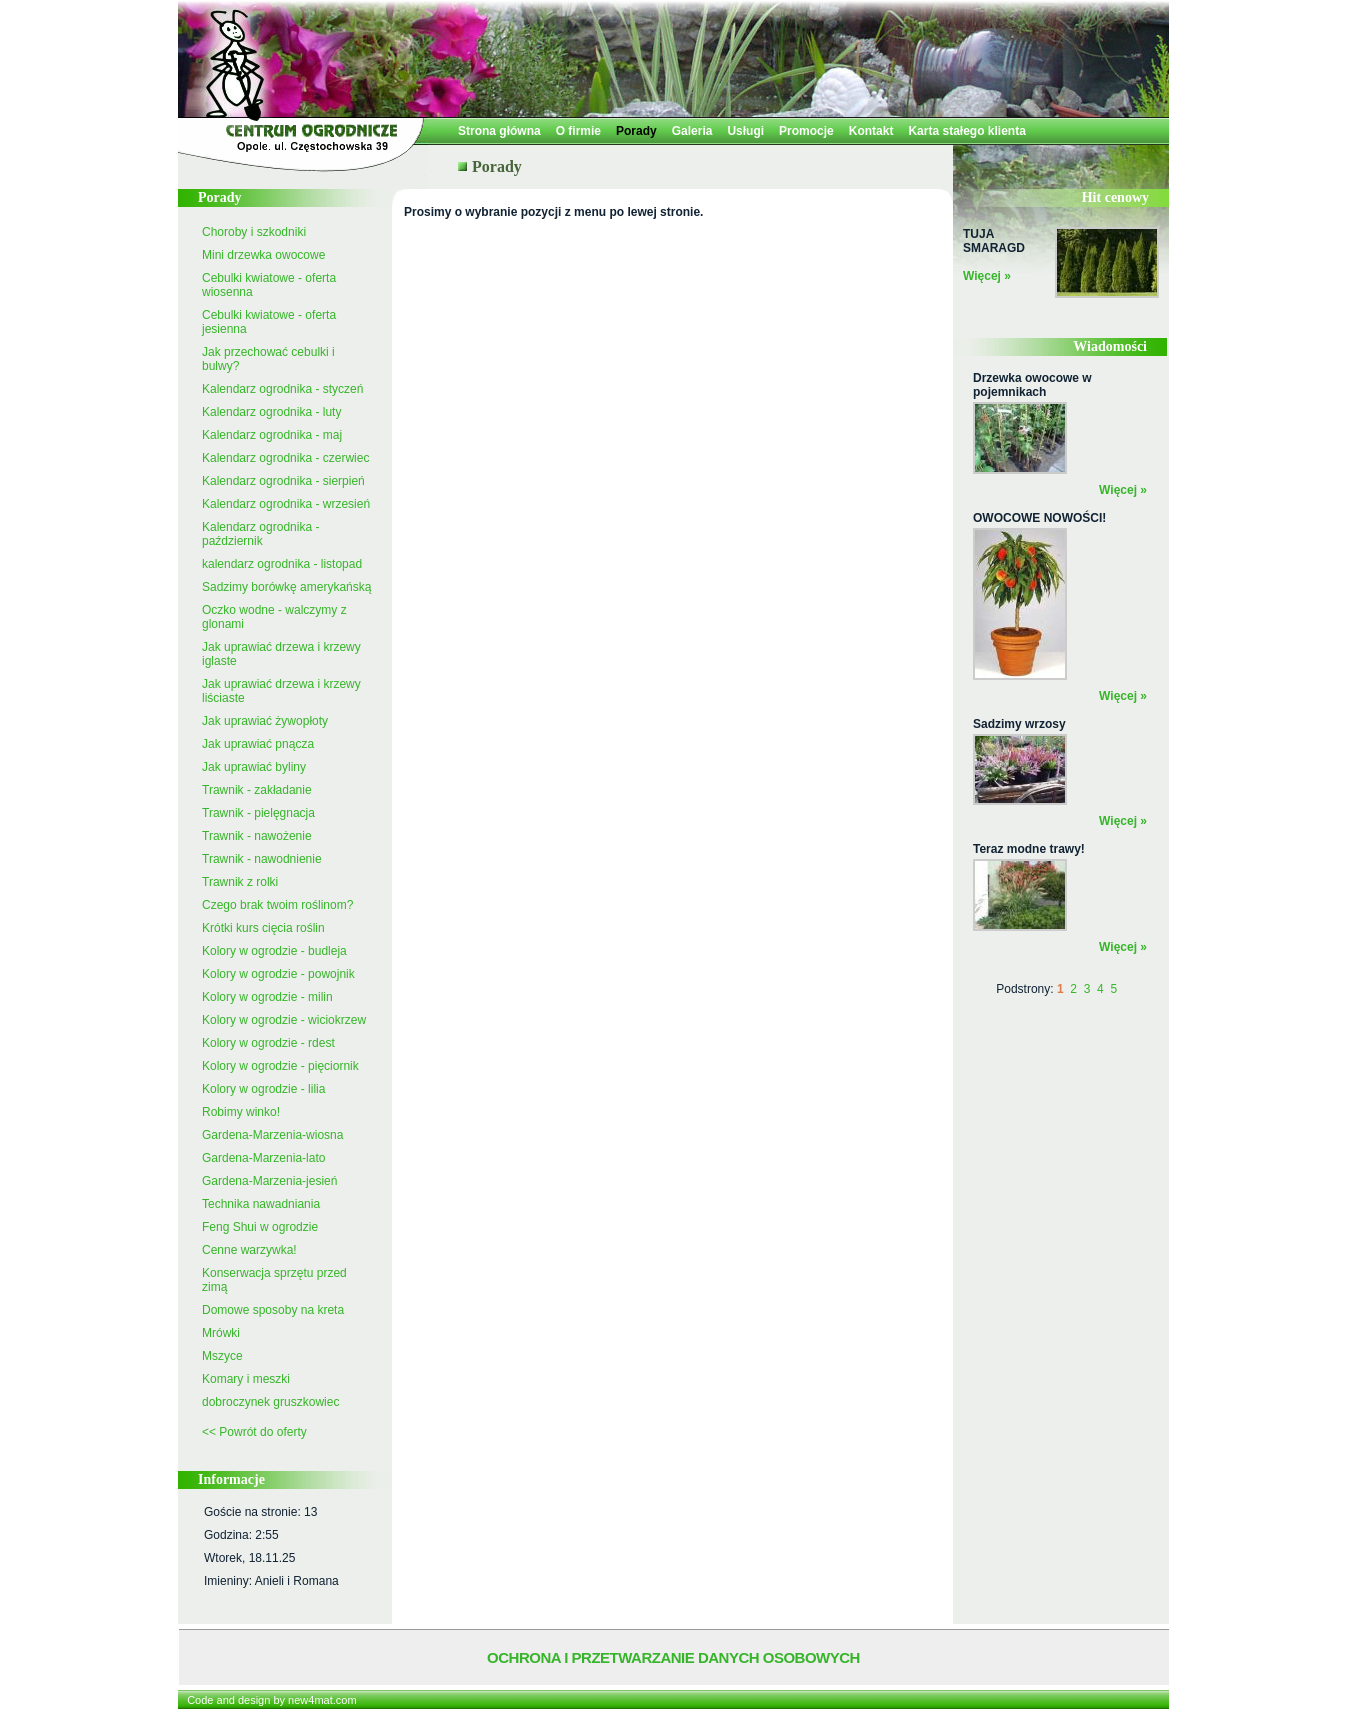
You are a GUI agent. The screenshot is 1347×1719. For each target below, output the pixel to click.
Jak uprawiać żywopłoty (265, 721)
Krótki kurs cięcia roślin (263, 928)
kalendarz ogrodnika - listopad (282, 564)
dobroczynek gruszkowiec (270, 1402)
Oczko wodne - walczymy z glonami (274, 617)
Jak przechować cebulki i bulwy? (268, 359)
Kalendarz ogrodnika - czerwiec (285, 458)
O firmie (578, 131)
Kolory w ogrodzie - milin (267, 997)
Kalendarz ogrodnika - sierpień (283, 481)
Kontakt (871, 131)
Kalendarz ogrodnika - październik (260, 534)
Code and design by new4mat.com (271, 1700)
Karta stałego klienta (966, 131)
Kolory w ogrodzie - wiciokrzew (284, 1020)
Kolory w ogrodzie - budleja (274, 951)
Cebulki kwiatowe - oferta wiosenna (269, 285)
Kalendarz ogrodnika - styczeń (282, 389)
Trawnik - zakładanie (257, 790)
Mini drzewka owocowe (263, 255)
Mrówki (221, 1333)
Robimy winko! (241, 1112)
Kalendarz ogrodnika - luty (271, 412)
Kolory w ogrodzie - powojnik (278, 974)
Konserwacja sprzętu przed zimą (274, 1280)
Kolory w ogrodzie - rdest (268, 1043)
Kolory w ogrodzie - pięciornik (280, 1066)
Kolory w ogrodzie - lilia (263, 1089)
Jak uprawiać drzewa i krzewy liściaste (281, 691)
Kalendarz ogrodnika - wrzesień (286, 504)
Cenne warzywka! (249, 1250)
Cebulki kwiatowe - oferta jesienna (269, 322)
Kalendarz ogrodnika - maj (272, 435)
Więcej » (987, 276)
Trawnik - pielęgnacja (258, 813)
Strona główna (499, 131)
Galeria (692, 131)
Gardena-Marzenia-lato (263, 1158)
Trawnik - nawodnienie (262, 859)
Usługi (745, 131)
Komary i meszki (246, 1379)
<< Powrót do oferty (254, 1432)
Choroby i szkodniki (254, 232)
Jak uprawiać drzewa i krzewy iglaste (281, 654)
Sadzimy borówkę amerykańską (286, 587)
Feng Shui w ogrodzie (260, 1227)
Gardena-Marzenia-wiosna (272, 1135)
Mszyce (222, 1356)
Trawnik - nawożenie (257, 836)
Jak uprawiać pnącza (258, 744)
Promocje (806, 131)
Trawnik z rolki (240, 882)
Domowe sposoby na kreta (273, 1310)
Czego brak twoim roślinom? (277, 905)
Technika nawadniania (261, 1204)
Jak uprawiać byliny (254, 767)
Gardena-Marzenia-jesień (269, 1181)
